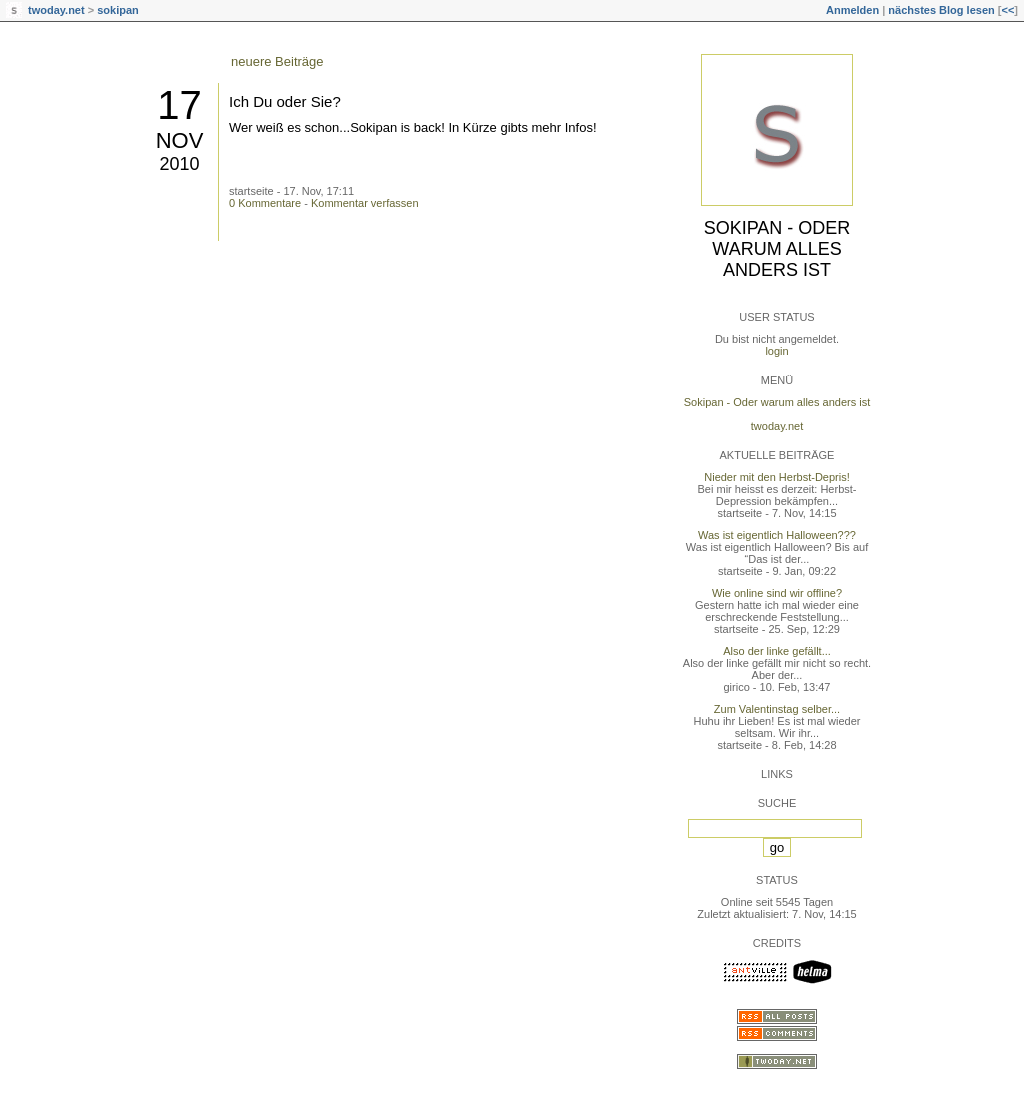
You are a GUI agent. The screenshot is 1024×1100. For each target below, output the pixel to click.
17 (179, 105)
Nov (180, 140)
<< (1007, 10)
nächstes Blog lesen (941, 10)
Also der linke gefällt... (777, 651)
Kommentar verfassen (365, 203)
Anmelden (852, 10)
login (776, 351)
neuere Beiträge (277, 61)
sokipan (118, 10)
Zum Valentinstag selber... (777, 709)
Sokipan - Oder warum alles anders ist (777, 249)
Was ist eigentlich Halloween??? (777, 535)
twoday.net (56, 10)
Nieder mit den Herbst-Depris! (777, 477)
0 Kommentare (265, 203)
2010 (179, 164)
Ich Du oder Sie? (285, 101)
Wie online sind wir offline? (777, 593)
